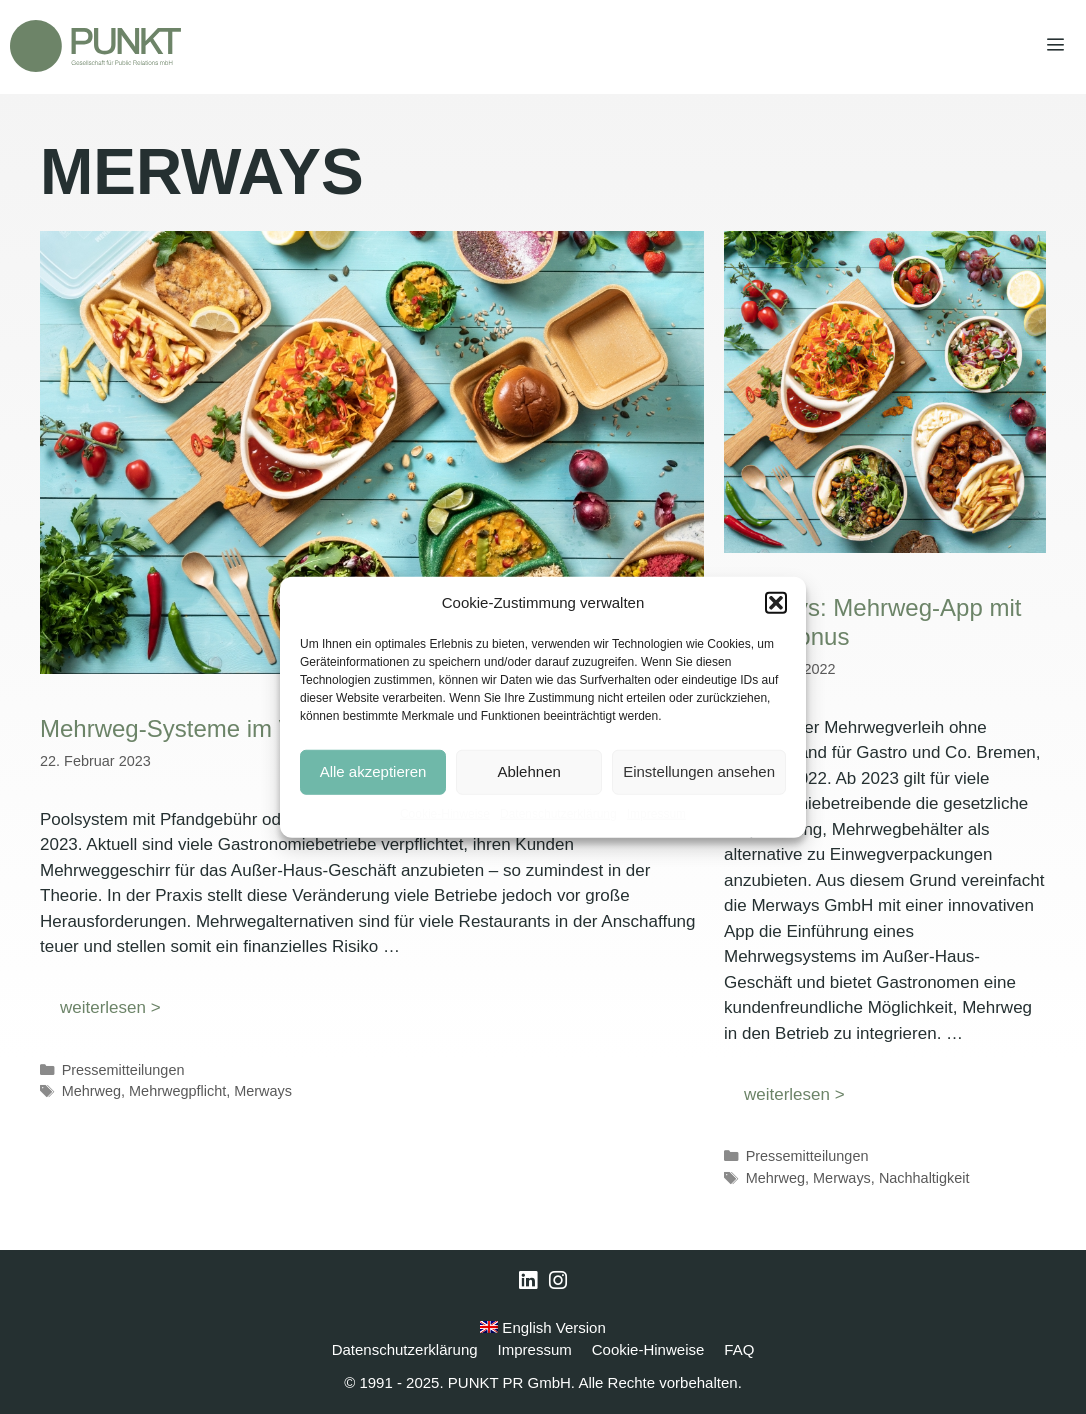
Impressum (656, 813)
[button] (776, 603)
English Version (543, 1327)
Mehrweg (91, 1091)
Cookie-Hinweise (445, 813)
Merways (263, 1091)
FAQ (739, 1349)
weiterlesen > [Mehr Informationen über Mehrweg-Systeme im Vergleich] (110, 1007)
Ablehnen (528, 771)
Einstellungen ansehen (699, 771)
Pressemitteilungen (123, 1070)
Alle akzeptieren (373, 771)
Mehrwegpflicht (177, 1091)
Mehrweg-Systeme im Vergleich (208, 728)
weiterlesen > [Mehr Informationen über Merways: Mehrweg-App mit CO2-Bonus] (794, 1094)
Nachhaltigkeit (924, 1178)
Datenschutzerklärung (558, 813)
